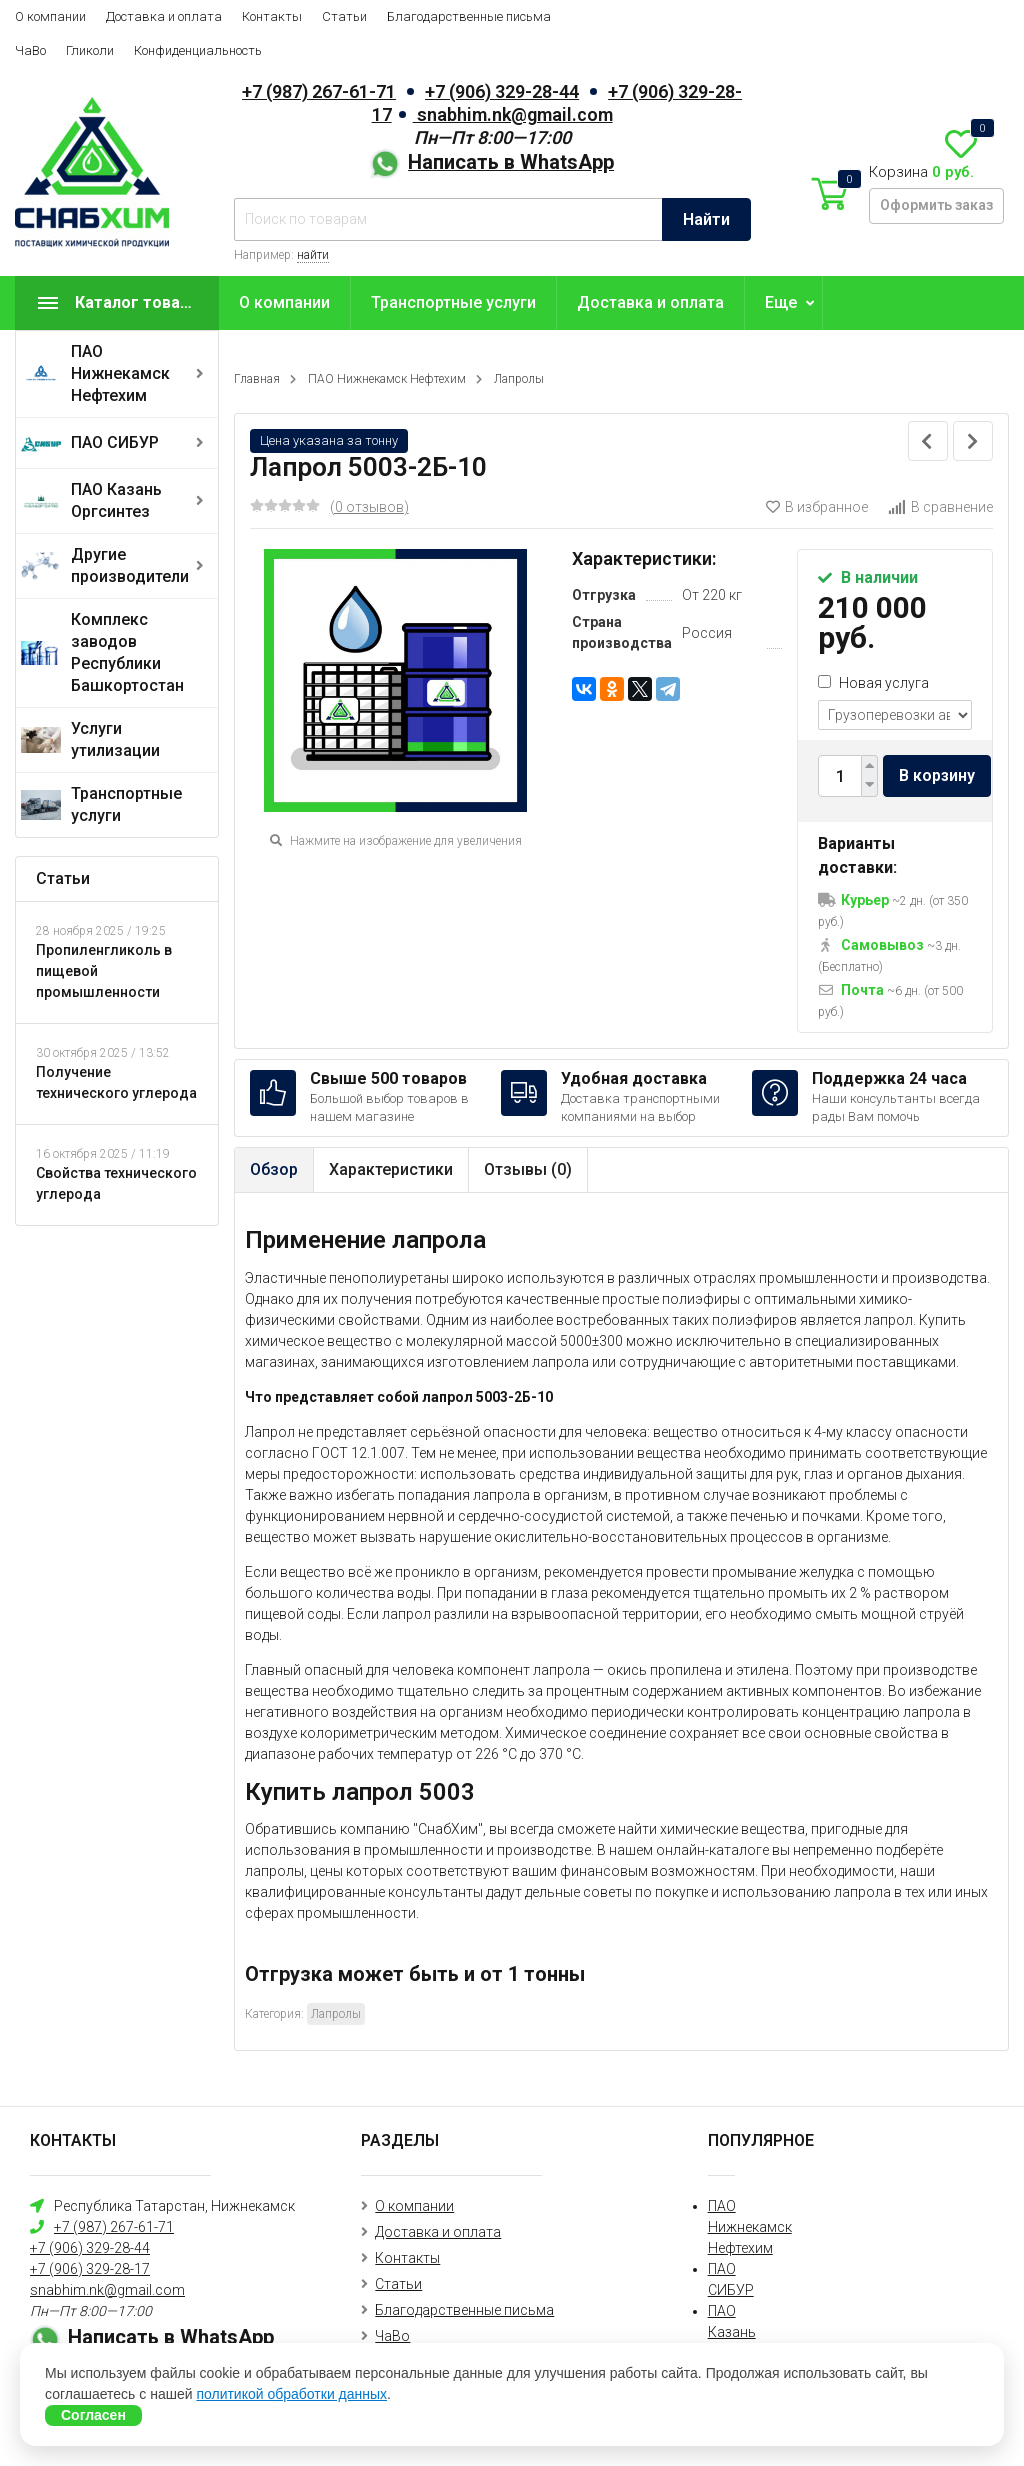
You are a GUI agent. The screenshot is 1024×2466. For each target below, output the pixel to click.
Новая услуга (873, 683)
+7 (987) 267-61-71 (319, 91)
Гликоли (90, 50)
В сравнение (940, 507)
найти (313, 255)
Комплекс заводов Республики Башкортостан (127, 652)
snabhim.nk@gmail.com (513, 114)
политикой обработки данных (291, 2394)
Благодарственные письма (469, 16)
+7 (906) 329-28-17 (90, 2269)
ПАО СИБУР (115, 442)
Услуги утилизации (115, 739)
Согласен (93, 2415)
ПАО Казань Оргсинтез (116, 500)
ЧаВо (30, 50)
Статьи (344, 16)
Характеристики (391, 1169)
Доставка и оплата (164, 16)
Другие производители (130, 565)
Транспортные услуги (126, 804)
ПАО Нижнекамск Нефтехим (120, 373)
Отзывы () (528, 1169)
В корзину (937, 775)
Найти (706, 219)
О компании (50, 16)
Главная (257, 379)
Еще (781, 302)
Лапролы (519, 379)
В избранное (817, 507)
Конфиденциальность (198, 50)
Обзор (274, 1169)
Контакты (272, 16)
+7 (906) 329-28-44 (502, 91)
